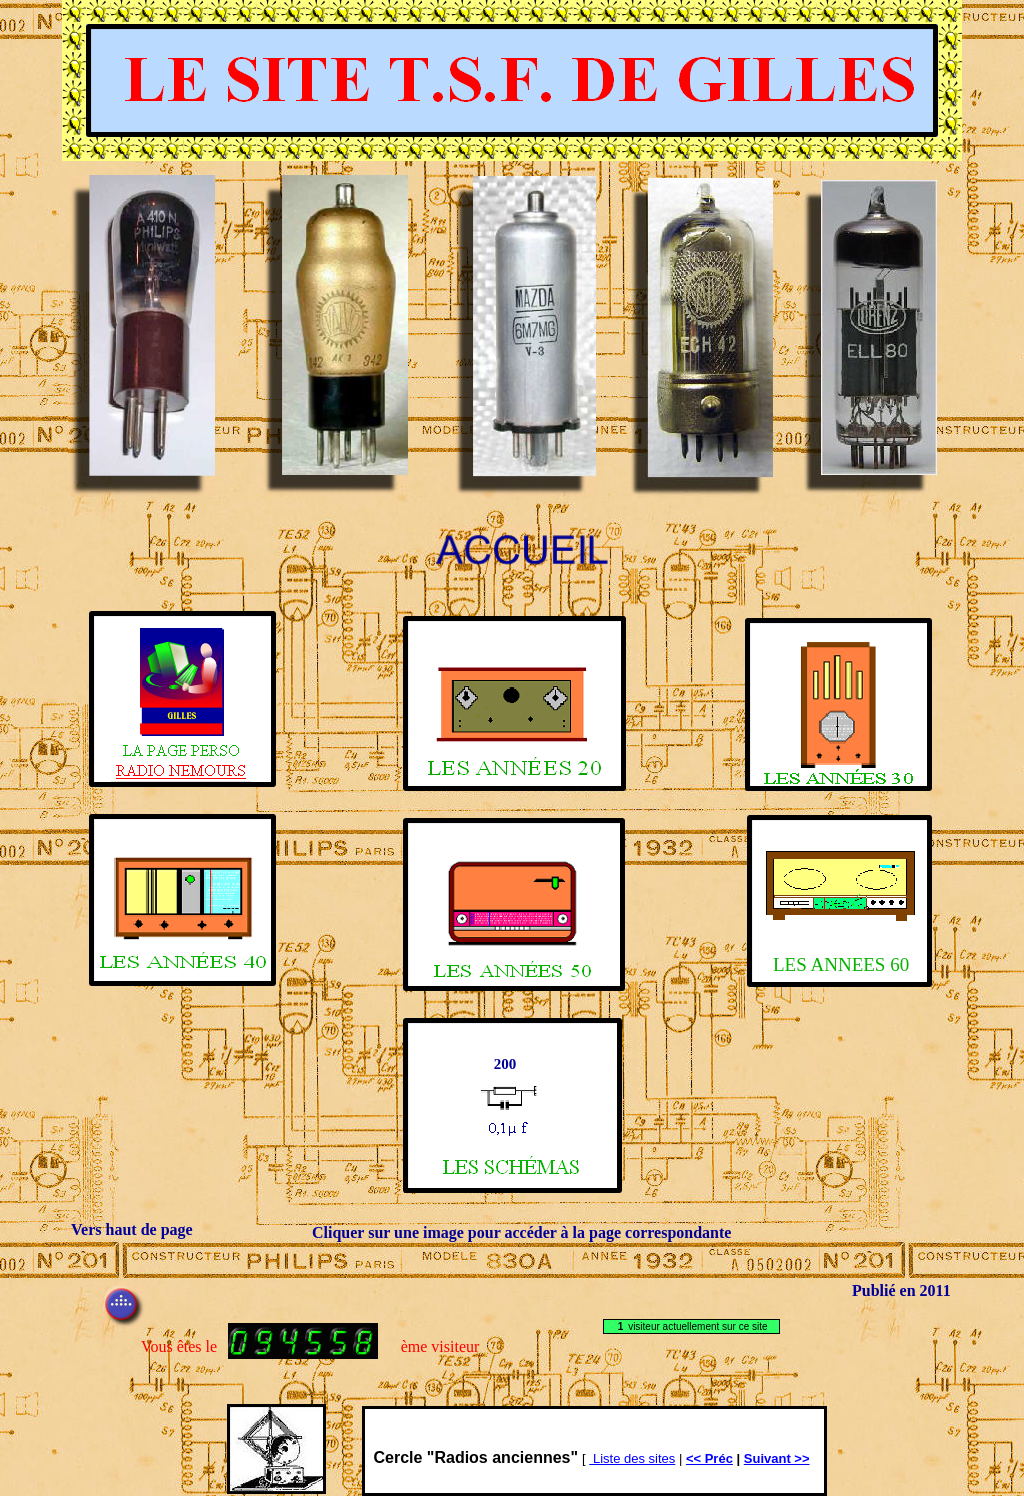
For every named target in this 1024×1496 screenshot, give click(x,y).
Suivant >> (777, 1458)
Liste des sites (632, 1458)
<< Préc (709, 1458)
